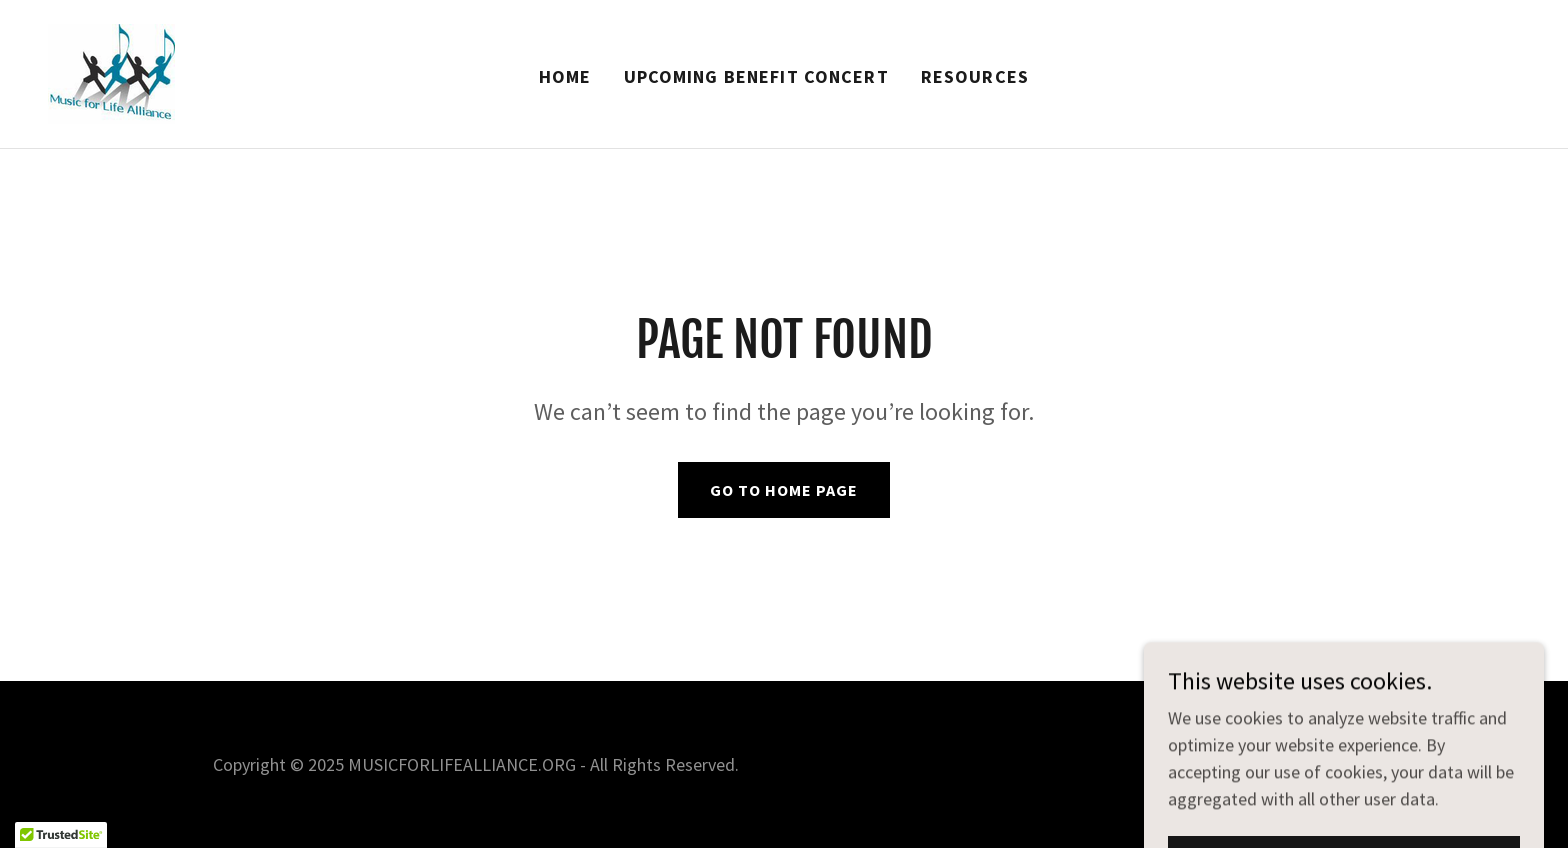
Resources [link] (975, 76)
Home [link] (565, 76)
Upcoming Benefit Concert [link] (756, 76)
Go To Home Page (784, 490)
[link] (111, 71)
